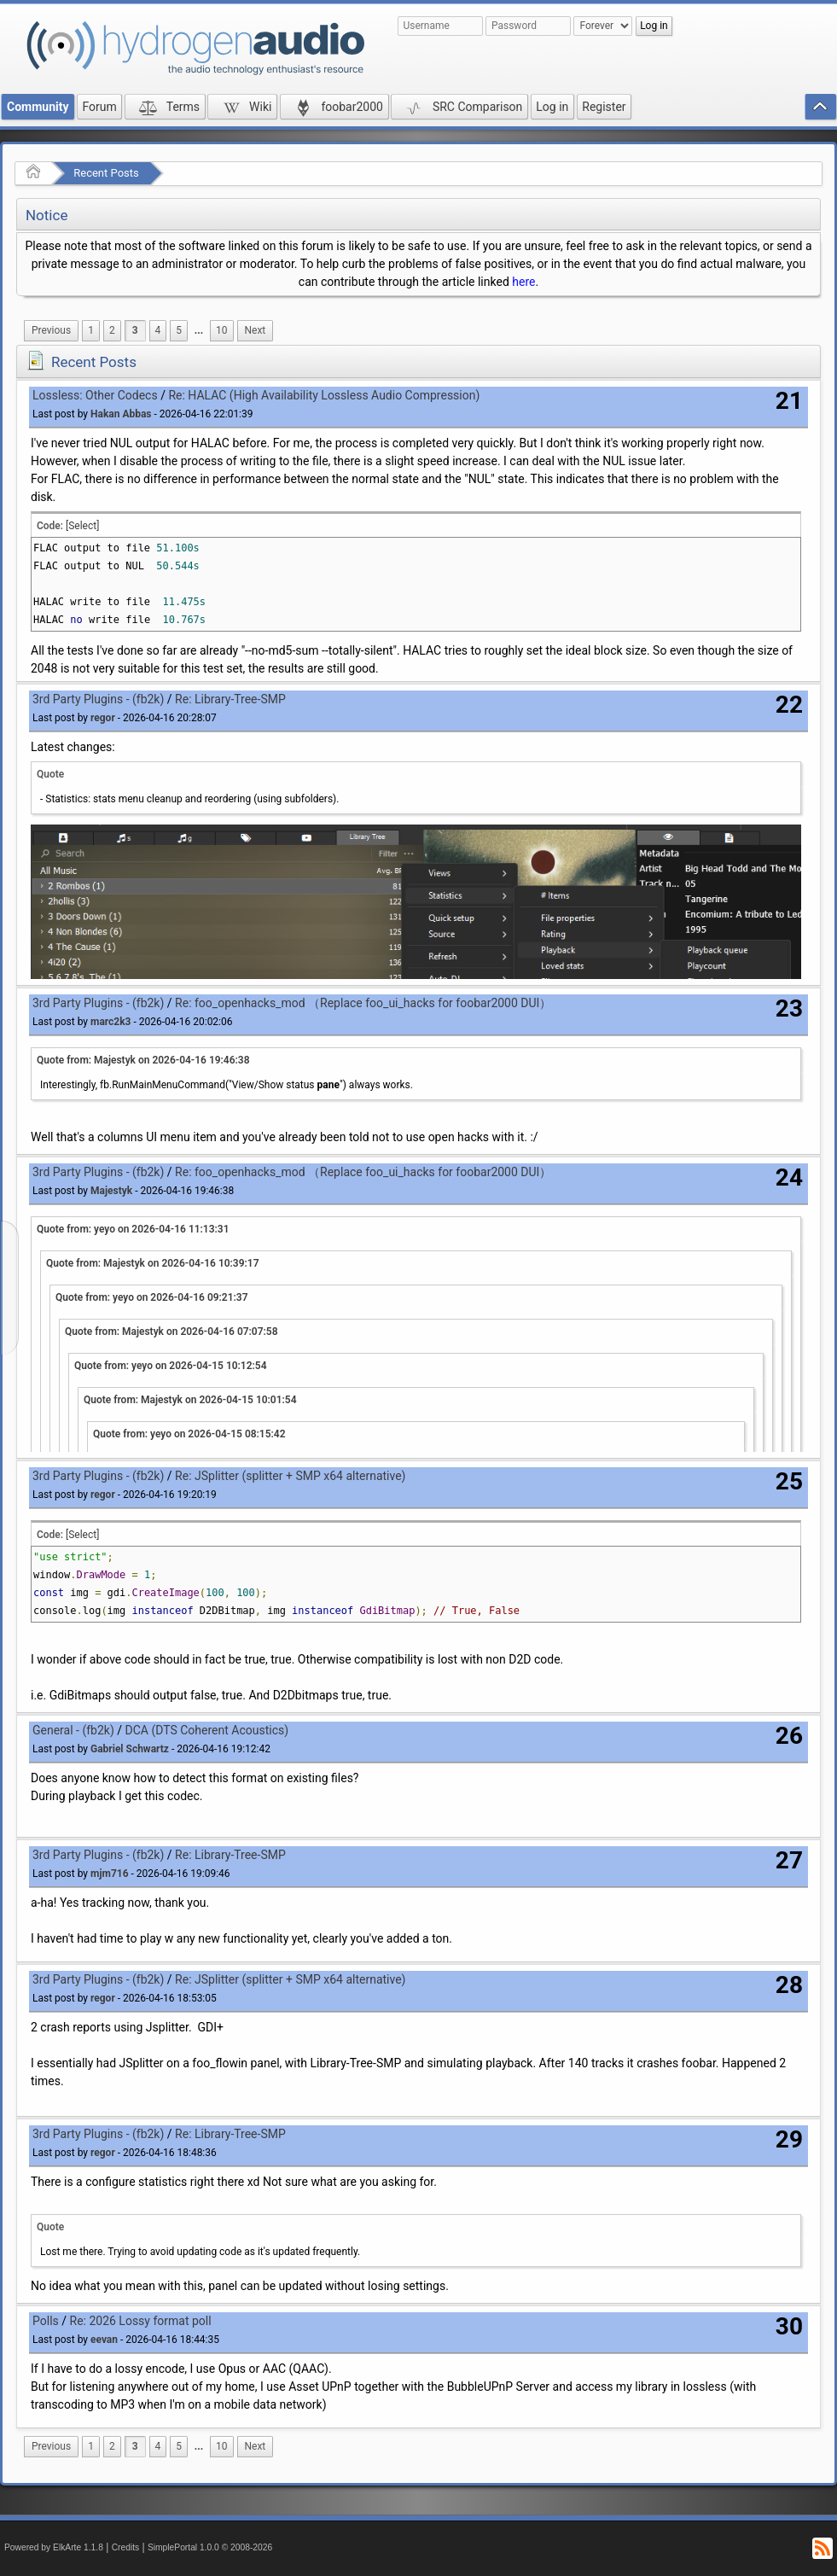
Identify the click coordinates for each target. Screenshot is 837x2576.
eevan (104, 2340)
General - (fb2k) (73, 1730)
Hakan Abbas (121, 414)
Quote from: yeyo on (133, 1229)
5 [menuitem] (179, 330)
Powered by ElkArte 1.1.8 (53, 2547)
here (523, 281)
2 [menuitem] (112, 330)
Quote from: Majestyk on (143, 1060)
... (199, 330)
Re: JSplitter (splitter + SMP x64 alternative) (290, 1476)
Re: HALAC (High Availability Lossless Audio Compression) (324, 395)
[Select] (82, 526)
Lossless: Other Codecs (95, 395)
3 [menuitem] (135, 330)
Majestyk (111, 1191)
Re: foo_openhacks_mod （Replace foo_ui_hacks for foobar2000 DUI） (363, 1003)
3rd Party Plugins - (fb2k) (98, 699)
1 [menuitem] (91, 330)
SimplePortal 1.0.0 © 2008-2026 (210, 2547)
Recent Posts (105, 172)
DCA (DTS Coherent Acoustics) (207, 1730)
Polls (45, 2321)
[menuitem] (51, 330)
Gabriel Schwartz (129, 1749)
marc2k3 (110, 1022)
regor (102, 718)
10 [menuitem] (221, 330)
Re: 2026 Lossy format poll (141, 2321)
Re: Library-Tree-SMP (230, 699)
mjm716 (109, 1874)
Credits (126, 2547)
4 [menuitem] (158, 330)
